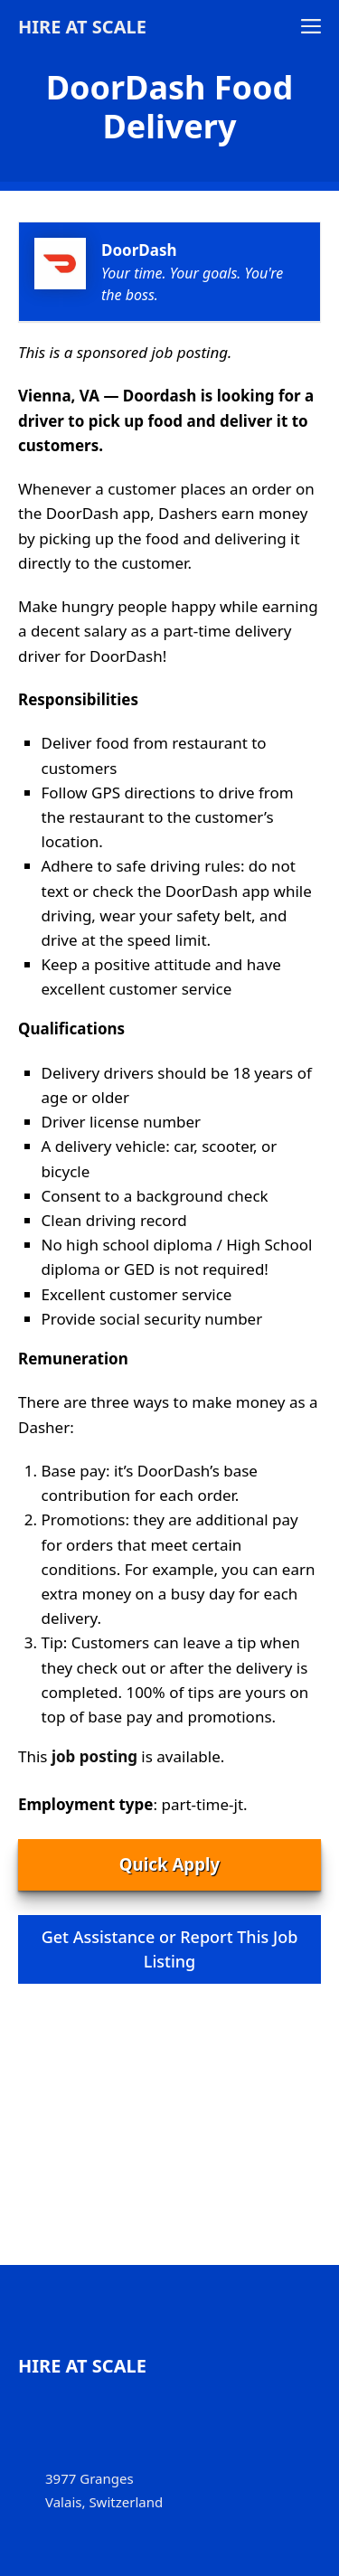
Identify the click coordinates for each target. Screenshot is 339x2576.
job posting (94, 1756)
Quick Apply (169, 1864)
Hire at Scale (82, 26)
